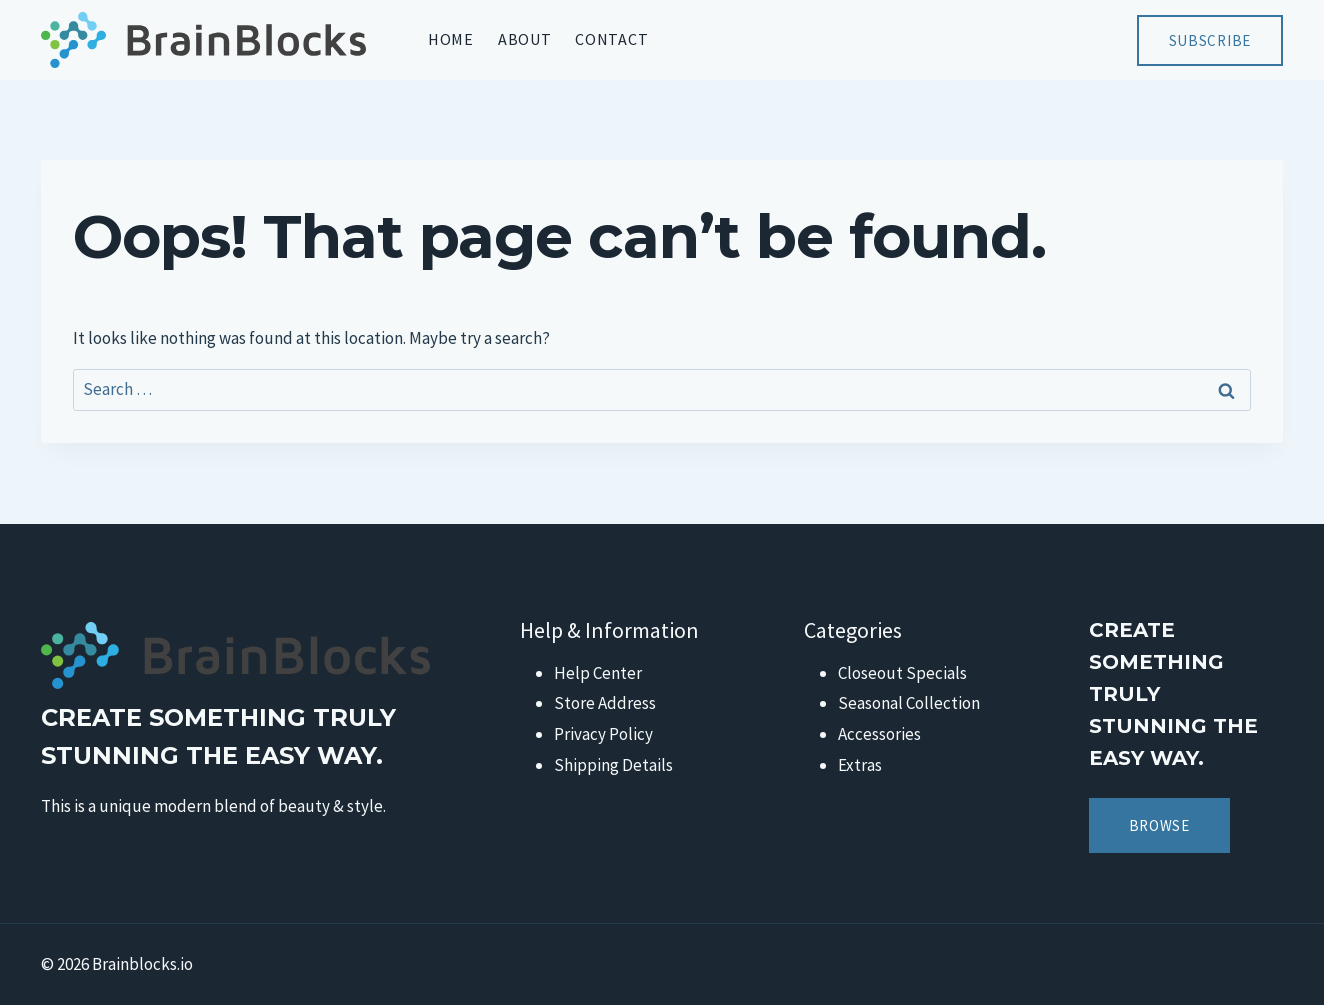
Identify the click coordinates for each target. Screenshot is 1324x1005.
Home (451, 39)
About (525, 39)
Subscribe (1210, 40)
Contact (611, 39)
